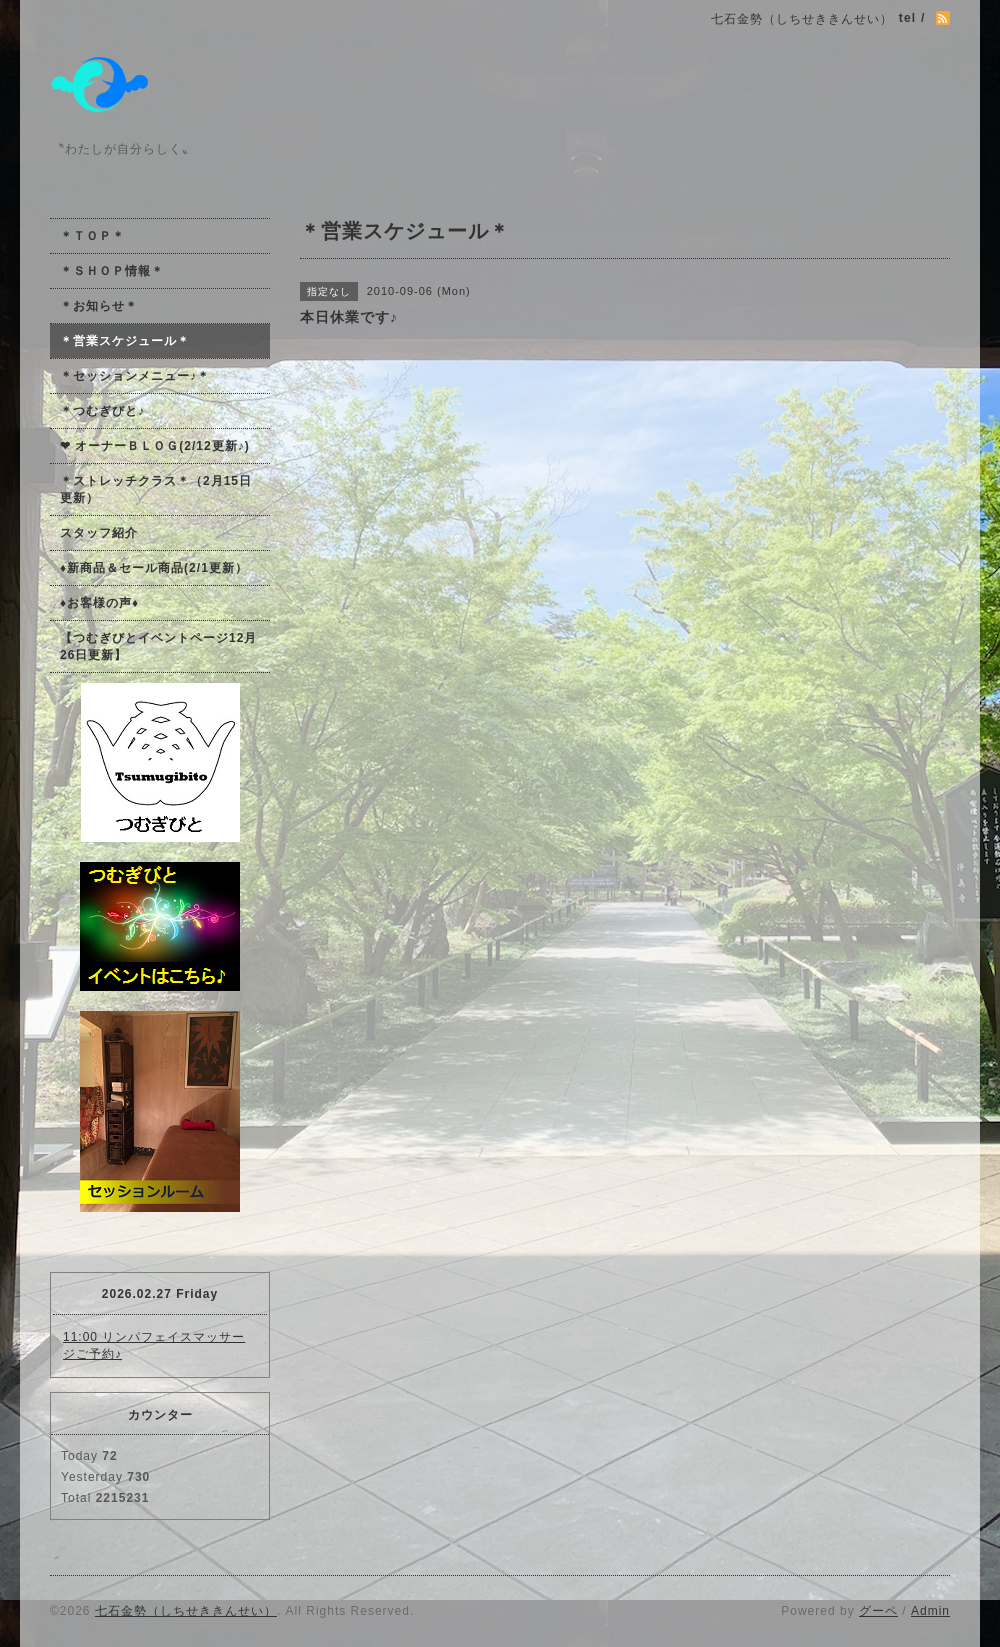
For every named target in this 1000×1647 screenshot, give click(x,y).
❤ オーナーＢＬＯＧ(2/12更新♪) (155, 446)
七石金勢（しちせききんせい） (186, 1611)
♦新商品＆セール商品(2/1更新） (154, 568)
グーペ (878, 1611)
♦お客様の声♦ (99, 603)
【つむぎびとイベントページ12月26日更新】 (158, 646)
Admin (930, 1611)
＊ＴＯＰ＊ (92, 236)
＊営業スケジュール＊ (125, 341)
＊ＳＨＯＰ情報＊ (112, 271)
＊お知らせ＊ (99, 306)
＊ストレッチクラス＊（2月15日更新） (156, 489)
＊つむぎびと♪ (102, 411)
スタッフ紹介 (99, 533)
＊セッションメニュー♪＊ (135, 376)
